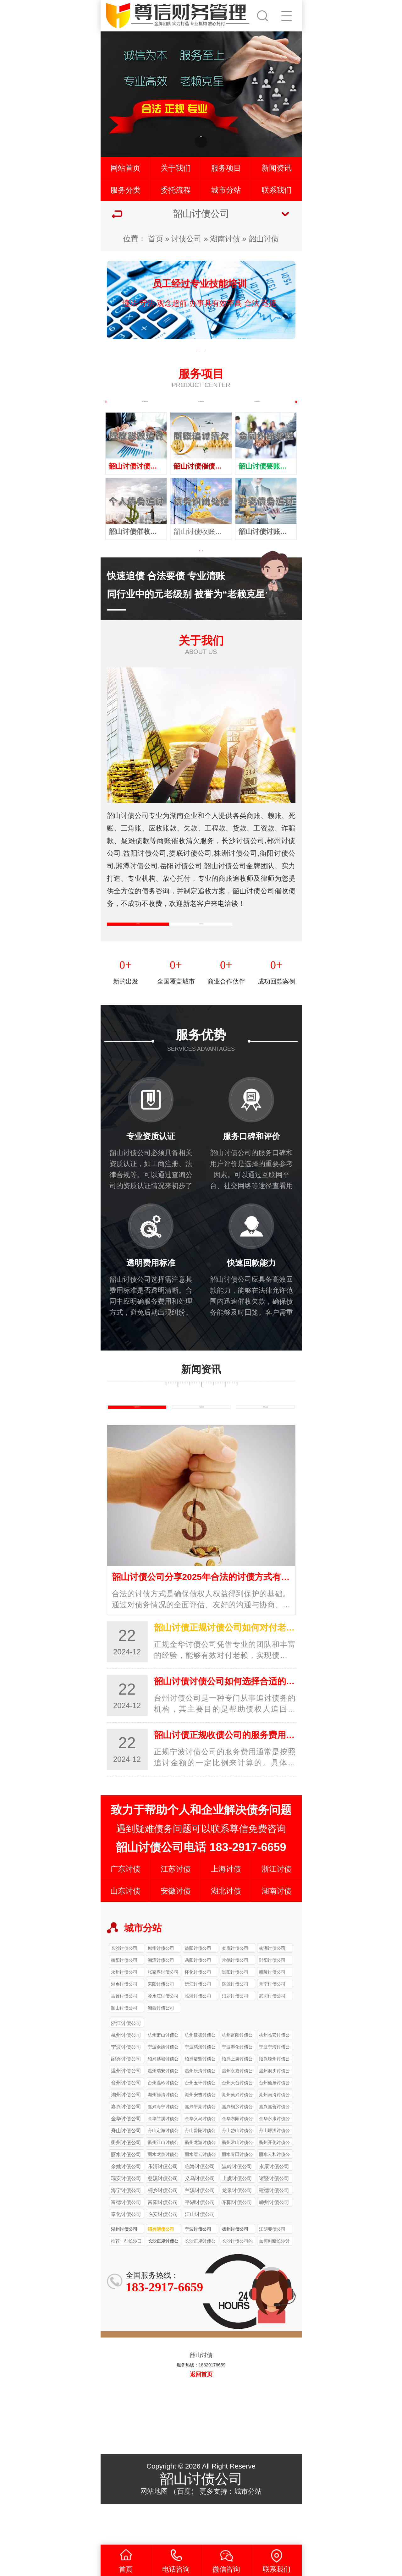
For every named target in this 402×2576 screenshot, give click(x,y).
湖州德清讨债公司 (163, 2136)
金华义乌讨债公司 (200, 2160)
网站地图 (154, 2532)
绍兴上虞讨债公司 (237, 2100)
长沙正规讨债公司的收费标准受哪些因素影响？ (163, 2282)
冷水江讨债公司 (163, 2036)
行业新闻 (201, 1443)
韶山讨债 (264, 238)
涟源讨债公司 (235, 2024)
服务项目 (226, 168)
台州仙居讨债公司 (274, 2124)
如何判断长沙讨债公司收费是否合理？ (274, 2282)
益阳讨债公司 (198, 1988)
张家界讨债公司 (163, 2012)
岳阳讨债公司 (198, 2000)
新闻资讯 (277, 168)
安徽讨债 (176, 1931)
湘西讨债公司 (161, 2048)
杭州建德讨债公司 (200, 2076)
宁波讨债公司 (198, 2269)
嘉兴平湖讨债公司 (200, 2148)
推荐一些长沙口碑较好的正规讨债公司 (126, 2282)
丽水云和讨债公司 (274, 2195)
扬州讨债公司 (235, 2269)
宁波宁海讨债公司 (274, 2088)
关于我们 (176, 168)
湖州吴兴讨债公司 (237, 2136)
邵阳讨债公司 (272, 2000)
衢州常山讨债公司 (237, 2183)
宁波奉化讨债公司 (237, 2088)
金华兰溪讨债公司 (163, 2160)
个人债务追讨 (201, 408)
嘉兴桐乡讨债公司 (237, 2148)
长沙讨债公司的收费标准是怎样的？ (237, 2282)
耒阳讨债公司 (161, 2024)
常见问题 (265, 1443)
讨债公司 (186, 238)
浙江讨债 (277, 1909)
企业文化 (201, 947)
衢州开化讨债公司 (274, 2183)
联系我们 (277, 190)
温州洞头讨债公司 (274, 2112)
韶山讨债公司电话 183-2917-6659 (201, 1887)
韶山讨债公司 (124, 2048)
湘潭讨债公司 (161, 2000)
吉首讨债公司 (124, 2036)
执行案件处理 (145, 408)
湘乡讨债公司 (124, 2024)
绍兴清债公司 (161, 2269)
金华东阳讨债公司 (237, 2160)
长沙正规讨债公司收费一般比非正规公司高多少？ (200, 2282)
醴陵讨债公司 (272, 2012)
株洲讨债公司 (272, 1988)
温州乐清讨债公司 (200, 2112)
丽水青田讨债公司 (237, 2195)
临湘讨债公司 (198, 2036)
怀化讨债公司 (198, 2012)
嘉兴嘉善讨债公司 (274, 2148)
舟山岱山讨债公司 (237, 2171)
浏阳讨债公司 (235, 2012)
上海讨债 (226, 1909)
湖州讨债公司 (124, 2269)
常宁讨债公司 (272, 2024)
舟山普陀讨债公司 (200, 2171)
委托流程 (176, 190)
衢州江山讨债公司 (163, 2183)
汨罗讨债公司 (235, 2036)
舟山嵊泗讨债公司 (274, 2171)
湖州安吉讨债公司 (200, 2136)
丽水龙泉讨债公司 (163, 2195)
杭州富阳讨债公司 (237, 2076)
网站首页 (125, 168)
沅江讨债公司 (198, 2024)
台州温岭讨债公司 (163, 2124)
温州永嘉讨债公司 (237, 2112)
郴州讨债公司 (161, 1988)
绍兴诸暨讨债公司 (200, 2100)
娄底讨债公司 (235, 1988)
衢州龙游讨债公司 (200, 2183)
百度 (184, 2532)
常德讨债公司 (235, 2000)
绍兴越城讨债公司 (163, 2100)
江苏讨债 (176, 1909)
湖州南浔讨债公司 (274, 2136)
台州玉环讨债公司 (200, 2124)
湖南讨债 (225, 238)
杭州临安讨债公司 (274, 2076)
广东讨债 (125, 1909)
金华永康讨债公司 (274, 2160)
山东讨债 (125, 1931)
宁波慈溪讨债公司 (200, 2088)
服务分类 (125, 190)
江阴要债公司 (272, 2269)
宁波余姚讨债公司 (163, 2088)
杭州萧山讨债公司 (163, 2076)
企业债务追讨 (257, 408)
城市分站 (226, 190)
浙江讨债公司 (126, 2063)
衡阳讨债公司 (124, 2000)
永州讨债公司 (124, 2012)
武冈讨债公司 (272, 2036)
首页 (155, 238)
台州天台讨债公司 (237, 2124)
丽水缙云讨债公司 (200, 2195)
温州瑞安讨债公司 (163, 2112)
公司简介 (138, 947)
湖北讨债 (226, 1931)
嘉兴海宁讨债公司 (163, 2148)
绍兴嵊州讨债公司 (274, 2100)
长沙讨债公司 (124, 1988)
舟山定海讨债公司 (163, 2171)
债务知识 (137, 1443)
